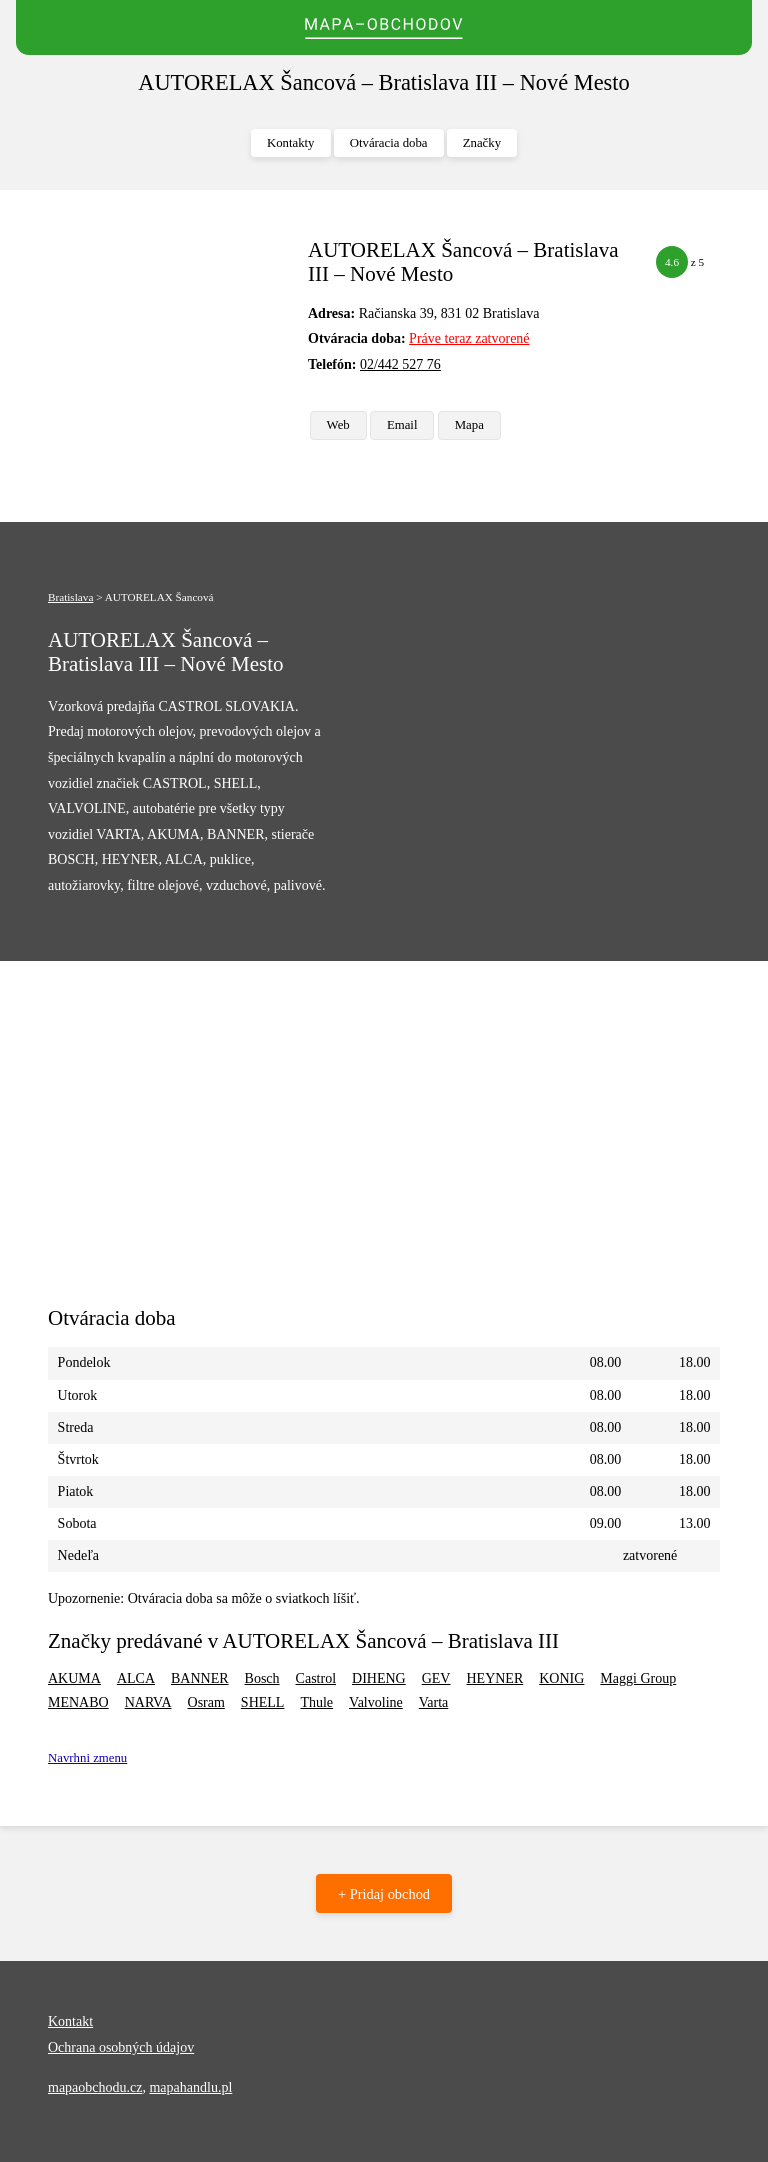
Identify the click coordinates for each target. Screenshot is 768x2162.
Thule (316, 1702)
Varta (434, 1702)
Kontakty (291, 143)
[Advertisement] (170, 338)
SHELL (263, 1702)
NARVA (148, 1702)
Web (338, 425)
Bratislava (70, 597)
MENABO (78, 1702)
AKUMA (74, 1678)
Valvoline (376, 1702)
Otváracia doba (389, 143)
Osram (206, 1702)
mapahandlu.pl (190, 2087)
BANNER (200, 1678)
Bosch (262, 1678)
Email (402, 425)
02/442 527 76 (400, 364)
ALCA (136, 1678)
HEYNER (494, 1678)
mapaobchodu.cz (95, 2087)
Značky (482, 143)
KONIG (561, 1678)
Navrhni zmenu (87, 1758)
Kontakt (70, 2021)
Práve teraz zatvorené (469, 338)
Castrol (316, 1678)
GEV (436, 1678)
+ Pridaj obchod (384, 1894)
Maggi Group (638, 1678)
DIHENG (379, 1678)
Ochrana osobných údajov (121, 2047)
